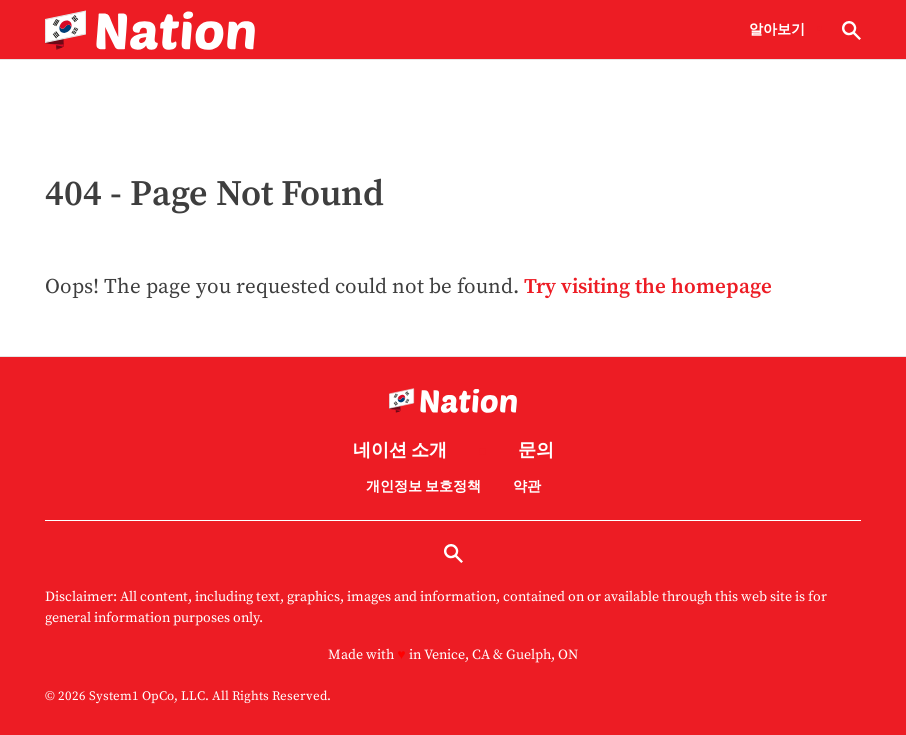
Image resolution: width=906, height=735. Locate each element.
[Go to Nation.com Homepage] (150, 30)
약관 (527, 487)
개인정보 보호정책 (423, 487)
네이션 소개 (400, 451)
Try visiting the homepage (648, 287)
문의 (536, 451)
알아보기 (777, 30)
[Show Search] (851, 30)
